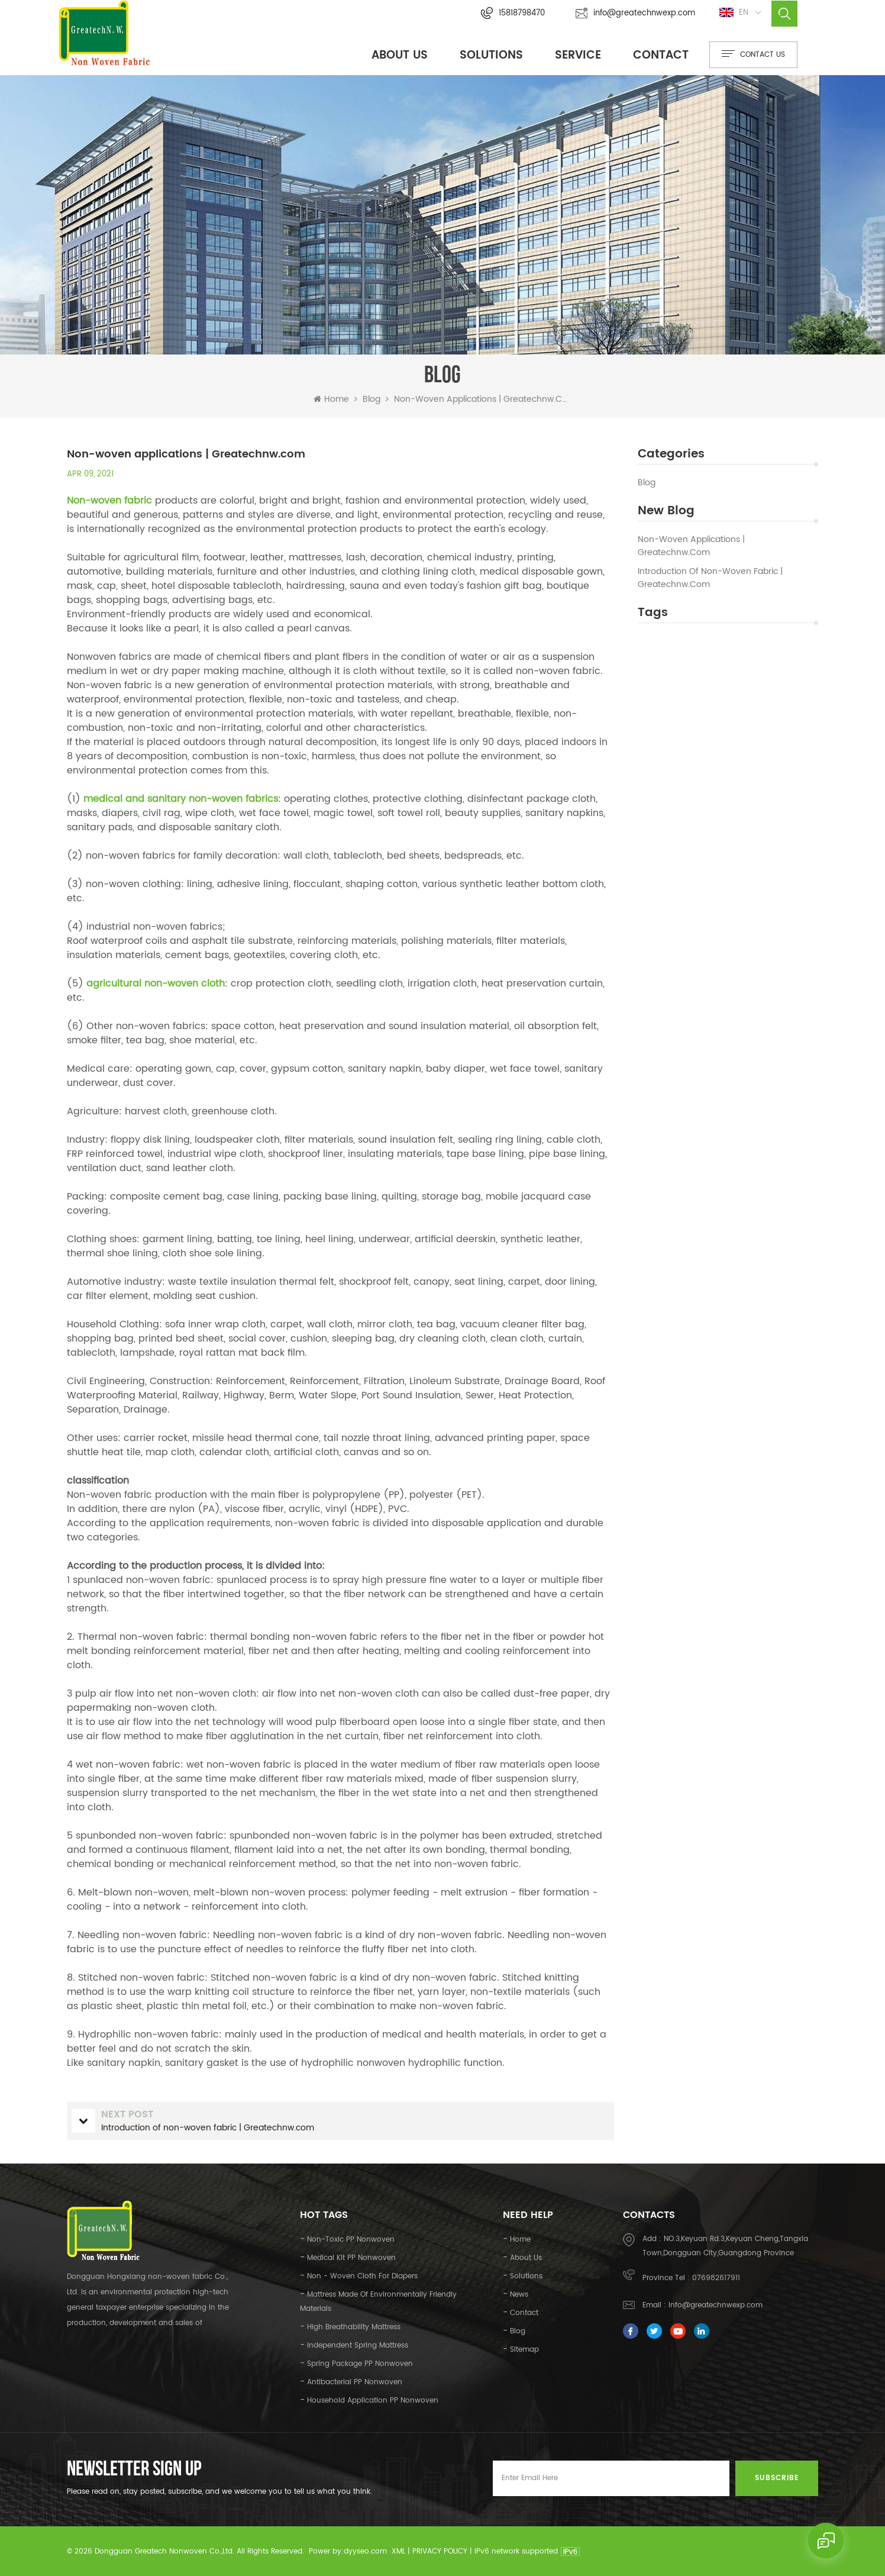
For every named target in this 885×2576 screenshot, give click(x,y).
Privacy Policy (439, 2550)
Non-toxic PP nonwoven (351, 2239)
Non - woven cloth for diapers (362, 2275)
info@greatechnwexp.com (635, 13)
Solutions (491, 55)
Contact (661, 55)
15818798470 (513, 13)
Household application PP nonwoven (372, 2400)
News (519, 2294)
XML (398, 2550)
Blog (646, 482)
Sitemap (524, 2349)
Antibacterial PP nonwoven (354, 2381)
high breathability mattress (353, 2326)
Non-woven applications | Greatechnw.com (691, 546)
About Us (400, 55)
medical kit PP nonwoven (351, 2257)
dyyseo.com (365, 2550)
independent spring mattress (357, 2345)
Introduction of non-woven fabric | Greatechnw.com (710, 578)
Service (578, 55)
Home (331, 399)
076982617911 (716, 2277)
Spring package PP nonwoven (360, 2363)
